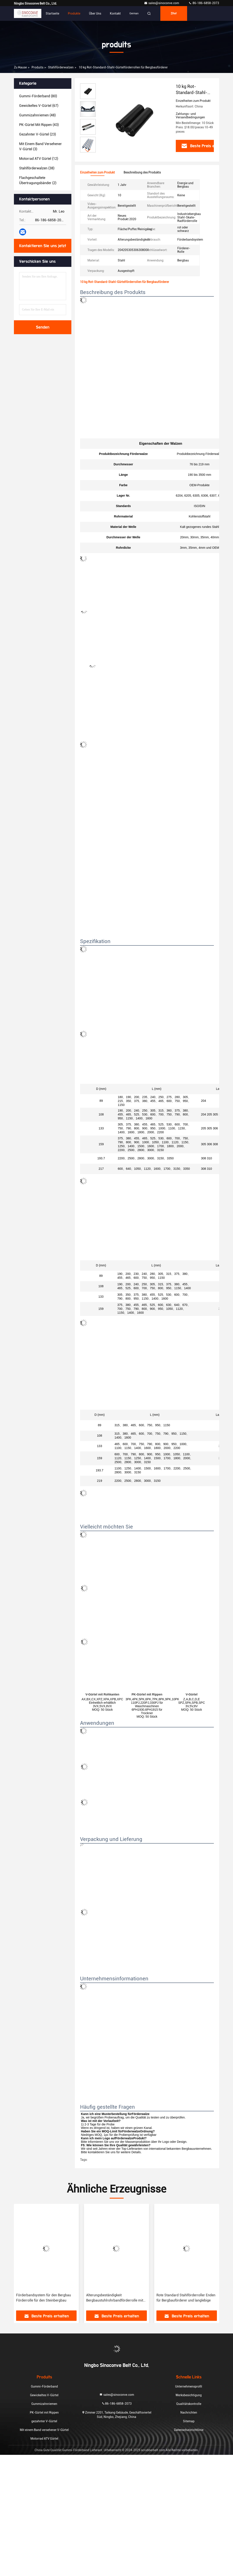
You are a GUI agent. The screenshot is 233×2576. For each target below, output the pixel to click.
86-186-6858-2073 (203, 3)
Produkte (74, 13)
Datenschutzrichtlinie (188, 2430)
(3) (40, 146)
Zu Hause (20, 67)
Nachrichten (188, 2412)
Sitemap (188, 2421)
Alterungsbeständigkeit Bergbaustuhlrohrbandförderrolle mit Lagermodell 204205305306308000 (114, 2298)
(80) (38, 96)
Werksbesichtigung (189, 2395)
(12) (38, 159)
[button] (88, 151)
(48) (37, 115)
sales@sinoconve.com (162, 3)
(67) (38, 106)
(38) (36, 168)
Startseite (52, 13)
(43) (39, 125)
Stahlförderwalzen (61, 67)
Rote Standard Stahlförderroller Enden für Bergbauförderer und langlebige (185, 2297)
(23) (37, 134)
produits (37, 67)
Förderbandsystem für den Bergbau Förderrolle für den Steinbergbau (43, 2297)
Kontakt (115, 13)
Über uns (95, 13)
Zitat (174, 13)
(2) (37, 180)
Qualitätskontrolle (188, 2404)
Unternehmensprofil (188, 2386)
